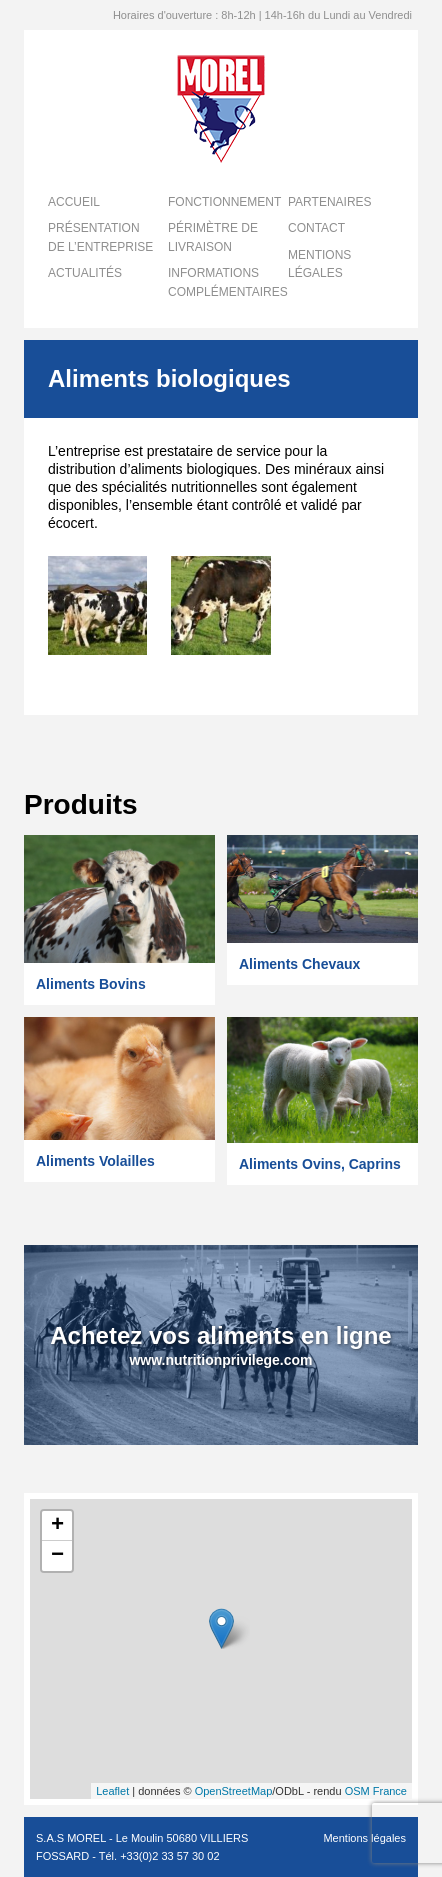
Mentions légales (364, 1838)
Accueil (74, 202)
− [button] (57, 1556)
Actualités (85, 273)
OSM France (376, 1791)
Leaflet (112, 1791)
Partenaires (330, 202)
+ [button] (57, 1526)
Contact (316, 228)
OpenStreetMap (234, 1791)
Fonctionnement (224, 202)
